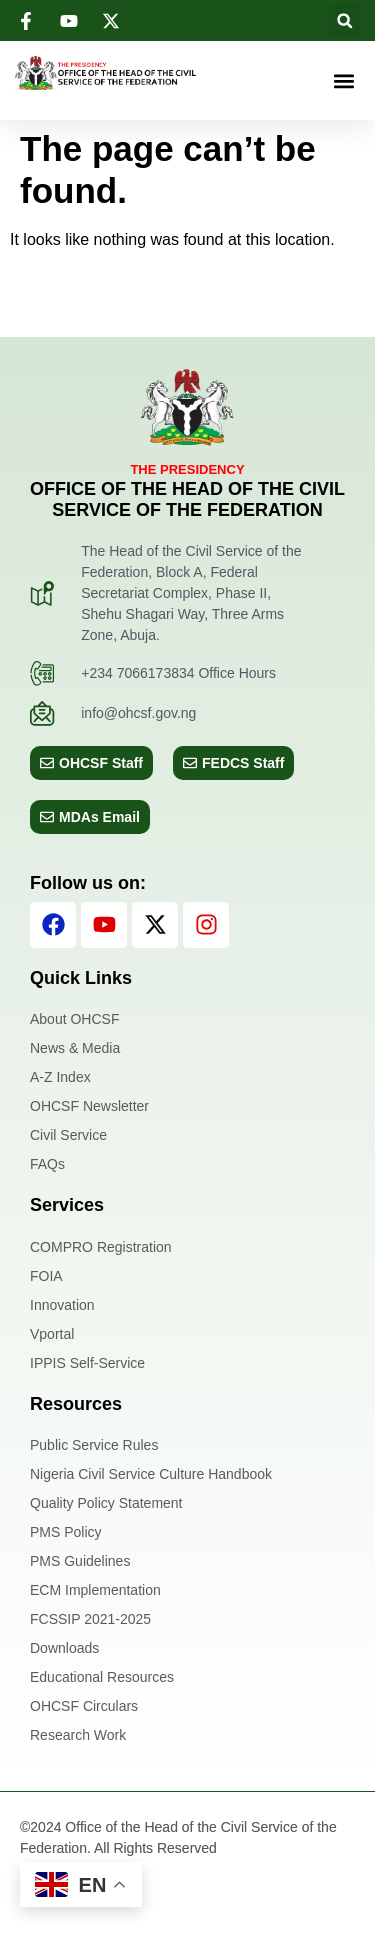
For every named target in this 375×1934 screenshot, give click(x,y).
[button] (344, 20)
